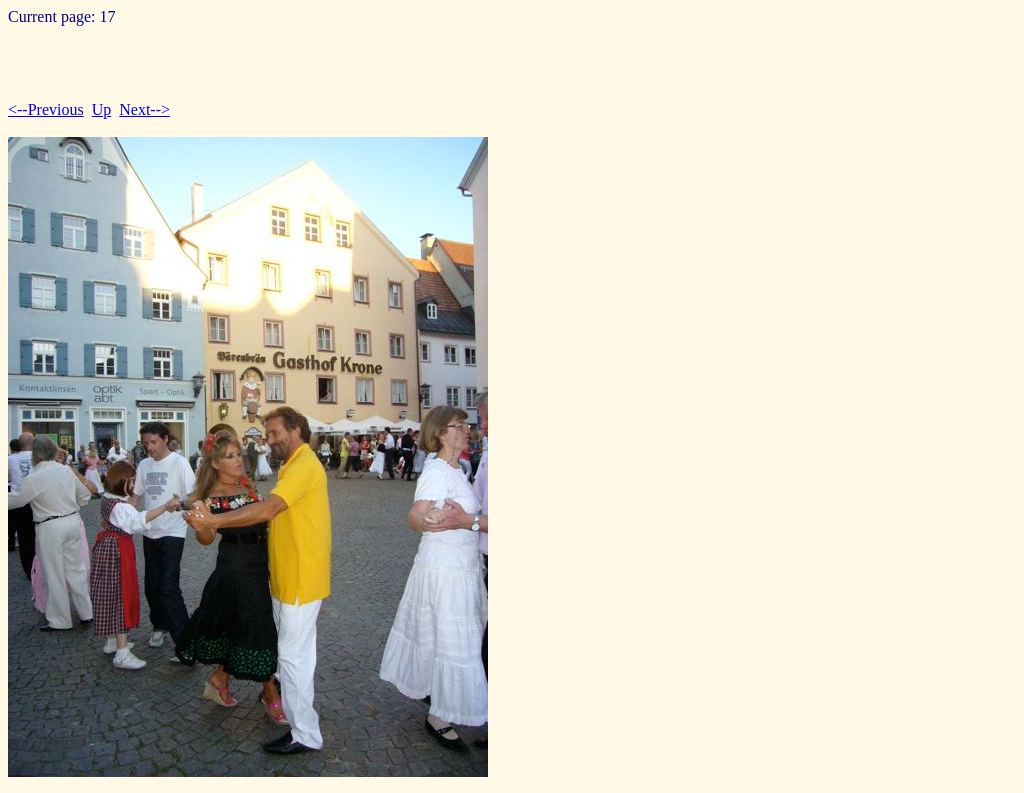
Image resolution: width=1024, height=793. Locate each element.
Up (102, 109)
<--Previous (46, 109)
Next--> (144, 109)
